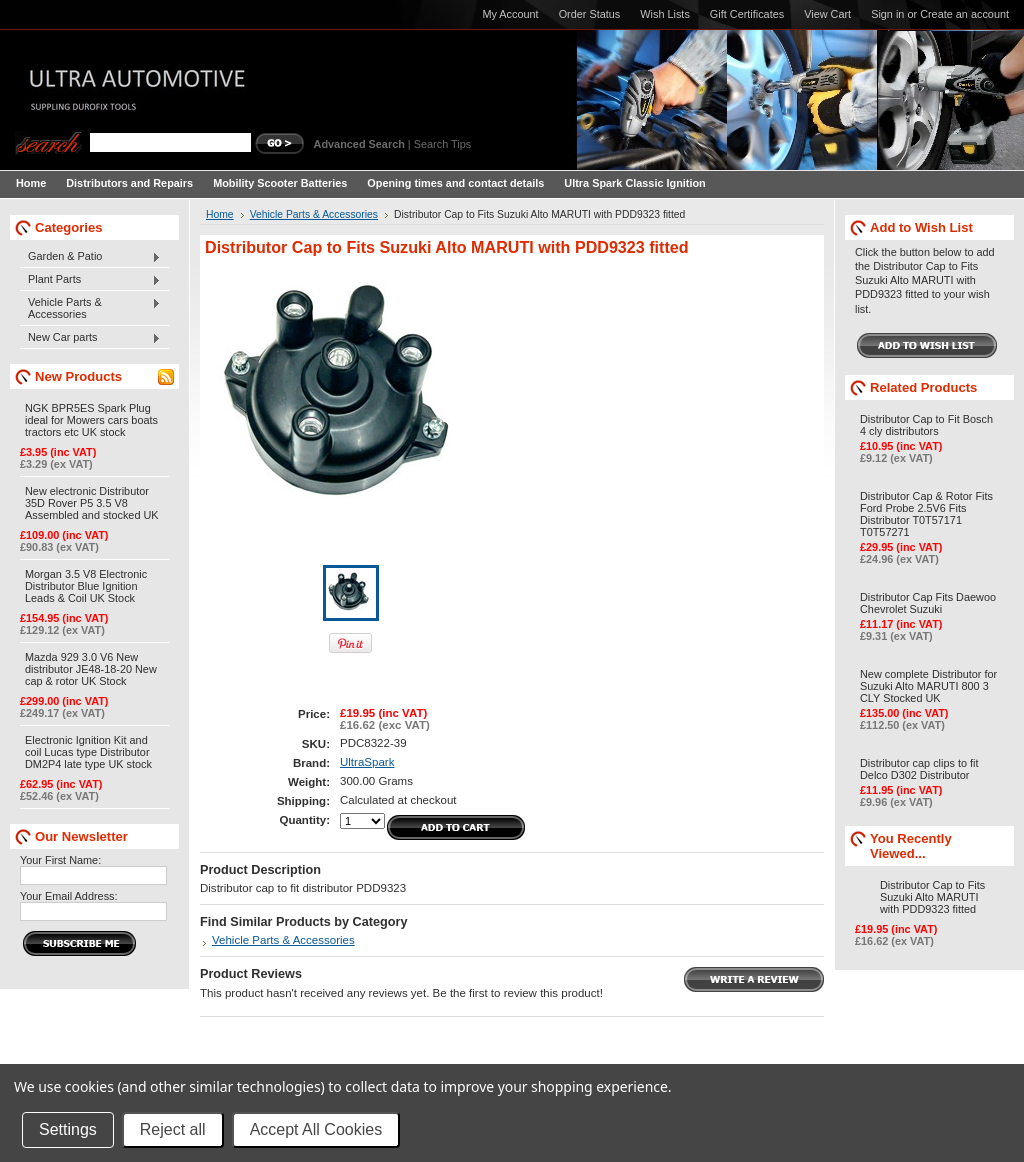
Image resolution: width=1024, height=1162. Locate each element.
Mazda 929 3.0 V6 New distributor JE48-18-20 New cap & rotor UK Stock (91, 669)
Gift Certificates (747, 14)
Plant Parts (90, 280)
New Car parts (90, 338)
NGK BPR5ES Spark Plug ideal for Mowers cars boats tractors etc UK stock (91, 420)
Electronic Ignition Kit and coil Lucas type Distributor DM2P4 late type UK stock (88, 752)
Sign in (887, 14)
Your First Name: (60, 860)
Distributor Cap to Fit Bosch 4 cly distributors (926, 425)
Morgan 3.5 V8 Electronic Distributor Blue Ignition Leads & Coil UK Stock (86, 586)
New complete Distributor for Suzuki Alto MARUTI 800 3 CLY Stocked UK (928, 686)
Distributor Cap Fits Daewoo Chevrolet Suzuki (928, 603)
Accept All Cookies (316, 1129)
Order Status (590, 14)
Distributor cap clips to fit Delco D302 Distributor (919, 769)
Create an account (964, 14)
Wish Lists (665, 14)
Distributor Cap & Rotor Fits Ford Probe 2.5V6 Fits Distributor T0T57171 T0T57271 (926, 514)
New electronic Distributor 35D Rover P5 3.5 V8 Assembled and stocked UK (92, 503)
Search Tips (442, 144)
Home (220, 214)
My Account (510, 14)
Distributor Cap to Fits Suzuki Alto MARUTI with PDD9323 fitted (932, 897)
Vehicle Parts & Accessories (90, 308)
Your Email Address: (69, 896)
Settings (68, 1129)
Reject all (173, 1129)
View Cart (827, 14)
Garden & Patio (90, 257)
